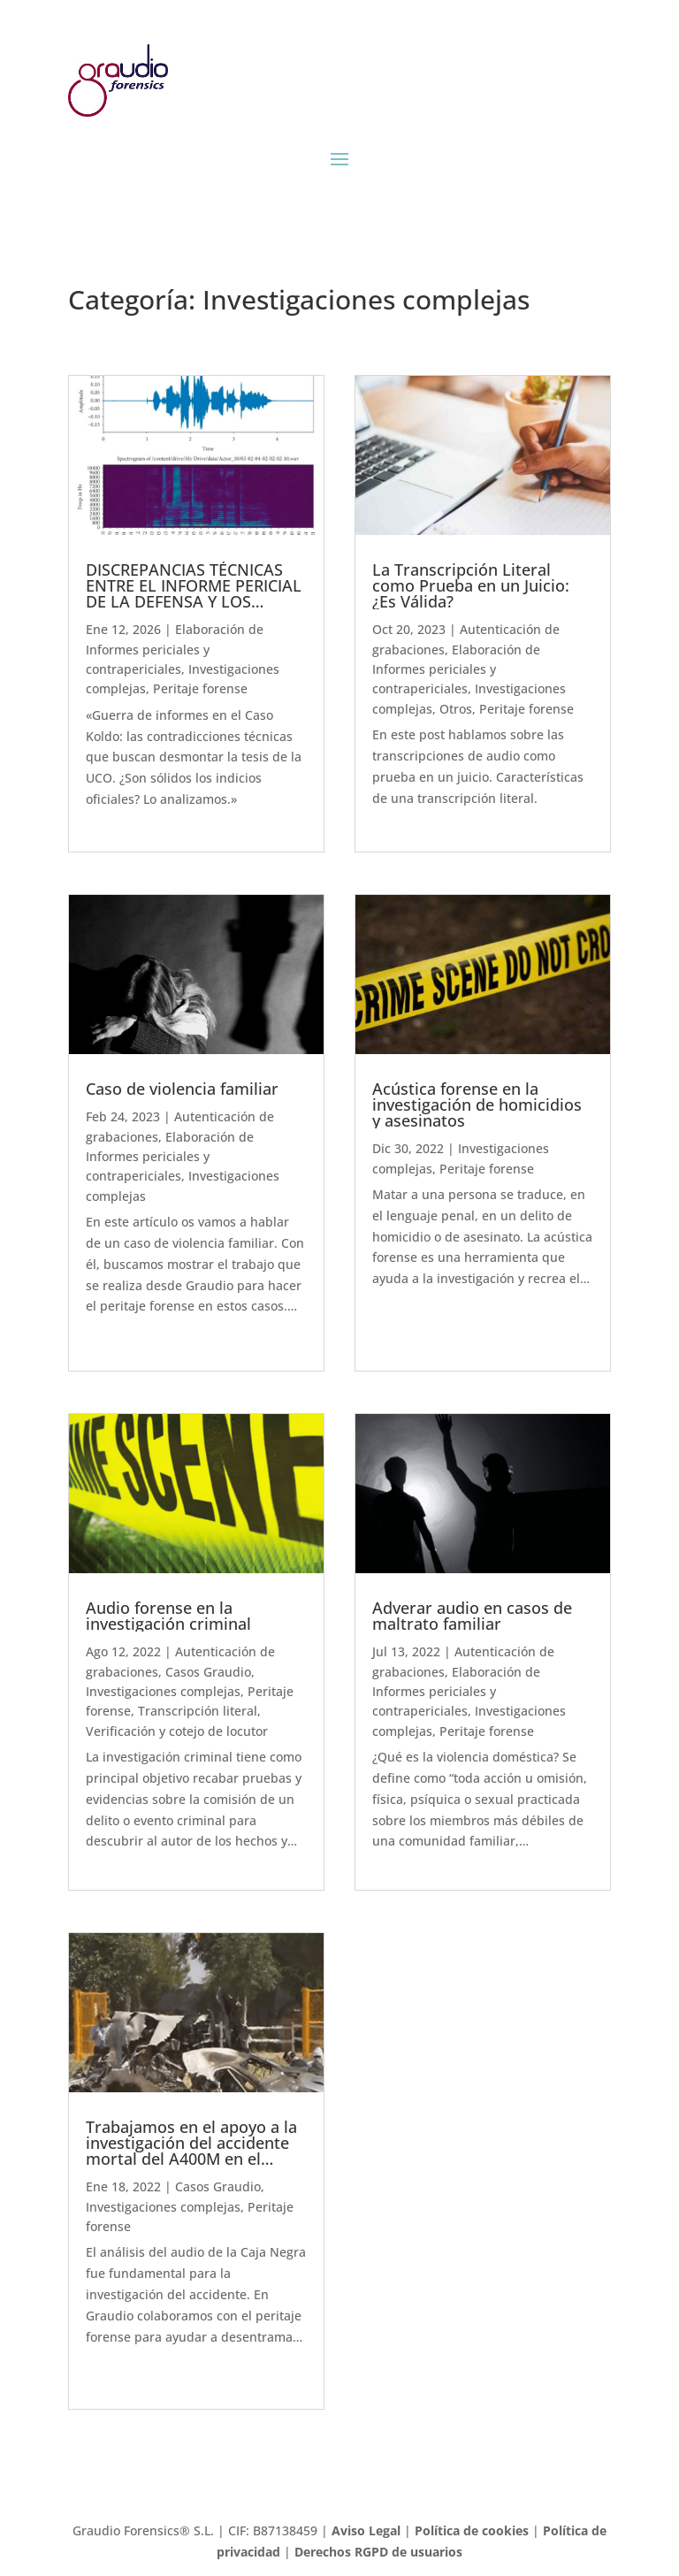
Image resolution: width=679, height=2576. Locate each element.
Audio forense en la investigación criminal (168, 1615)
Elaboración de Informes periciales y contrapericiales (174, 649)
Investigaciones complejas (163, 1691)
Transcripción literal (197, 1710)
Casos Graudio (208, 1671)
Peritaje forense (200, 688)
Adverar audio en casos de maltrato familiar (472, 1615)
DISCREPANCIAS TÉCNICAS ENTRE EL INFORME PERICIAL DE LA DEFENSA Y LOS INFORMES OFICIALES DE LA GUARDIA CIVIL (193, 601)
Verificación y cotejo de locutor (177, 1731)
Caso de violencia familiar (182, 1088)
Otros (455, 708)
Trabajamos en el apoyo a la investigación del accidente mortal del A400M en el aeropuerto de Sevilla (191, 2150)
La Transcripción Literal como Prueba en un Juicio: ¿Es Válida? (470, 585)
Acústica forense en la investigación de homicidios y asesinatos (477, 1104)
